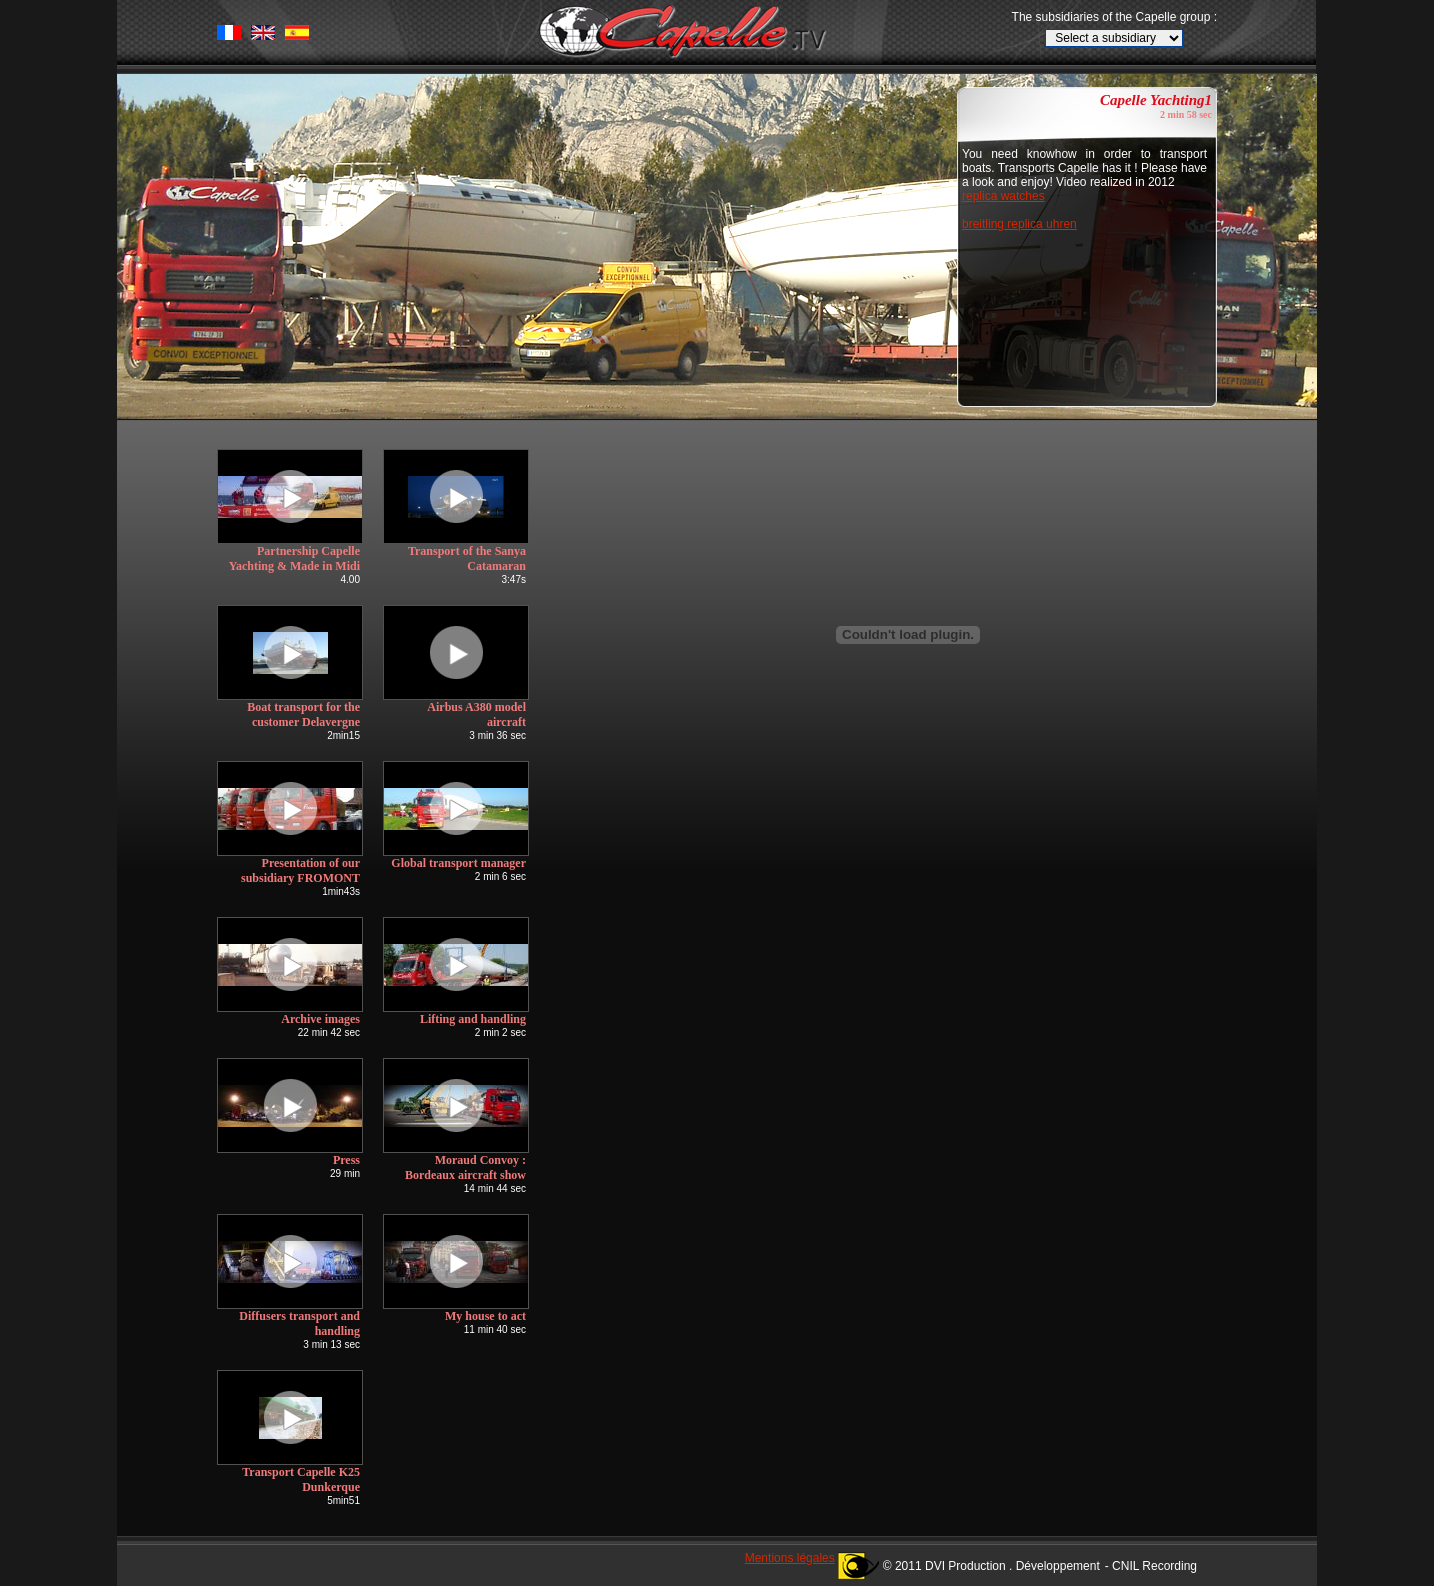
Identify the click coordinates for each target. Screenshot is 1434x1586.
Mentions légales (790, 1558)
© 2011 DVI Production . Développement (991, 1566)
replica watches (1003, 196)
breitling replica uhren (1019, 224)
